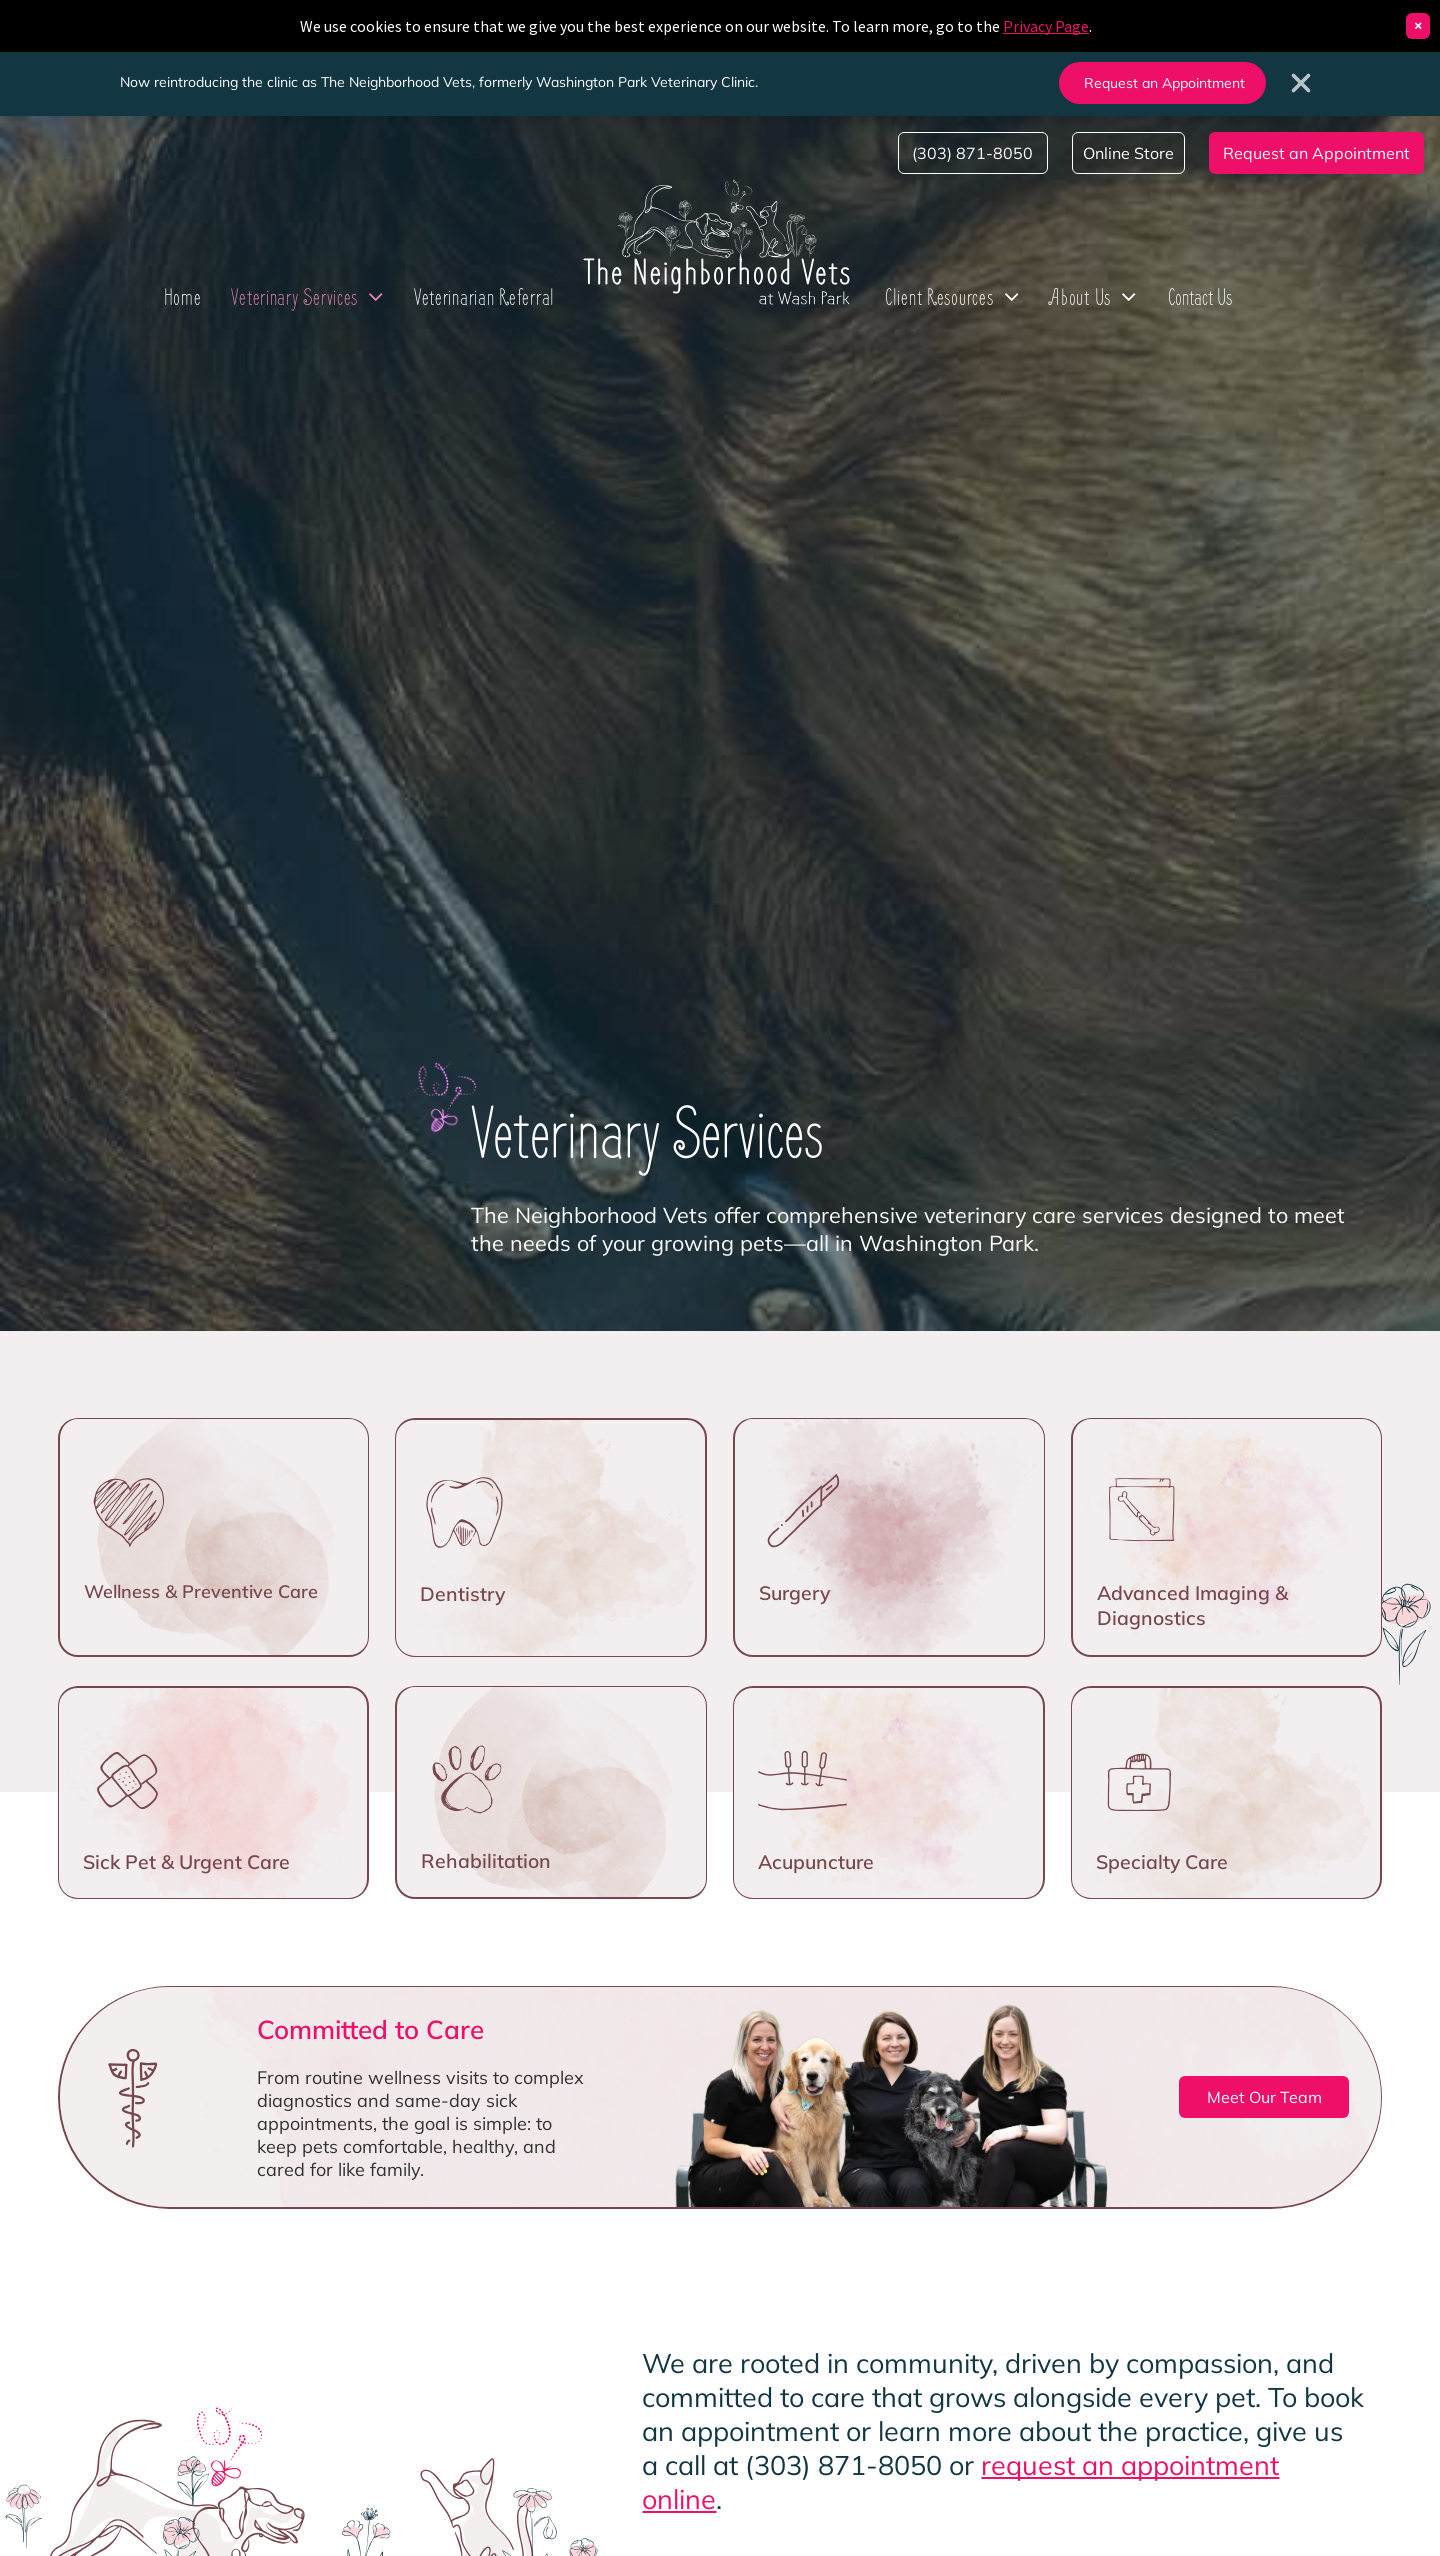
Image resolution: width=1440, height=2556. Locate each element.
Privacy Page (1046, 26)
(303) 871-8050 (843, 2465)
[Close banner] (1301, 83)
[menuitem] (183, 297)
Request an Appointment (1164, 83)
